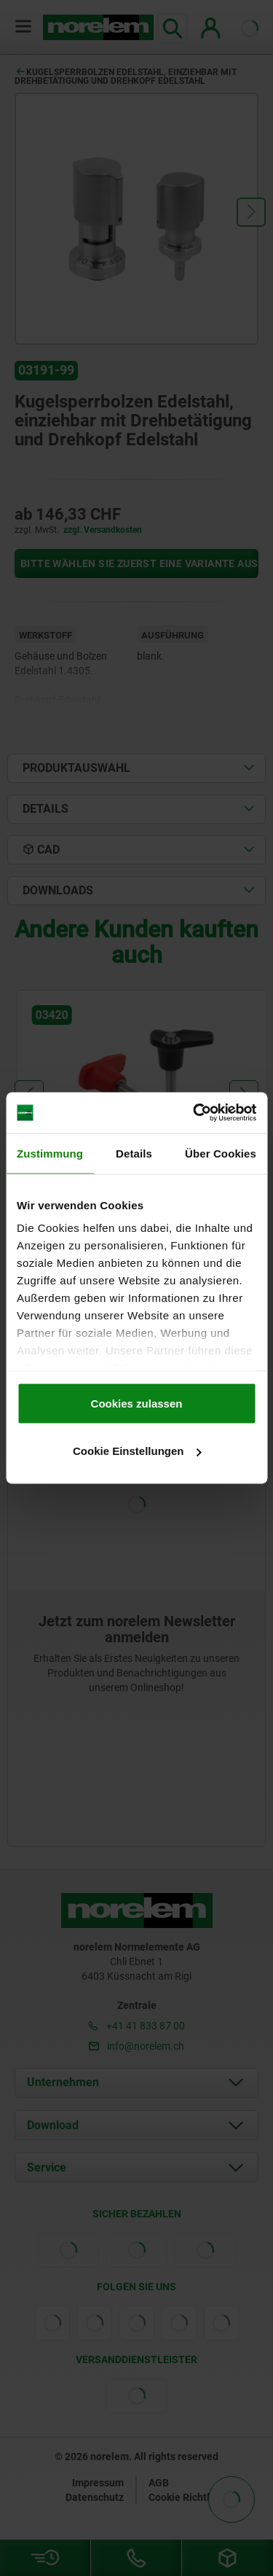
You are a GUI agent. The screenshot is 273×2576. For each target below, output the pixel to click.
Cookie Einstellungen (137, 1451)
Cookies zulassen (137, 1403)
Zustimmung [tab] (50, 1153)
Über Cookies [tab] (220, 1153)
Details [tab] (134, 1153)
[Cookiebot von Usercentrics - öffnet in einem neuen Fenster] (194, 1113)
